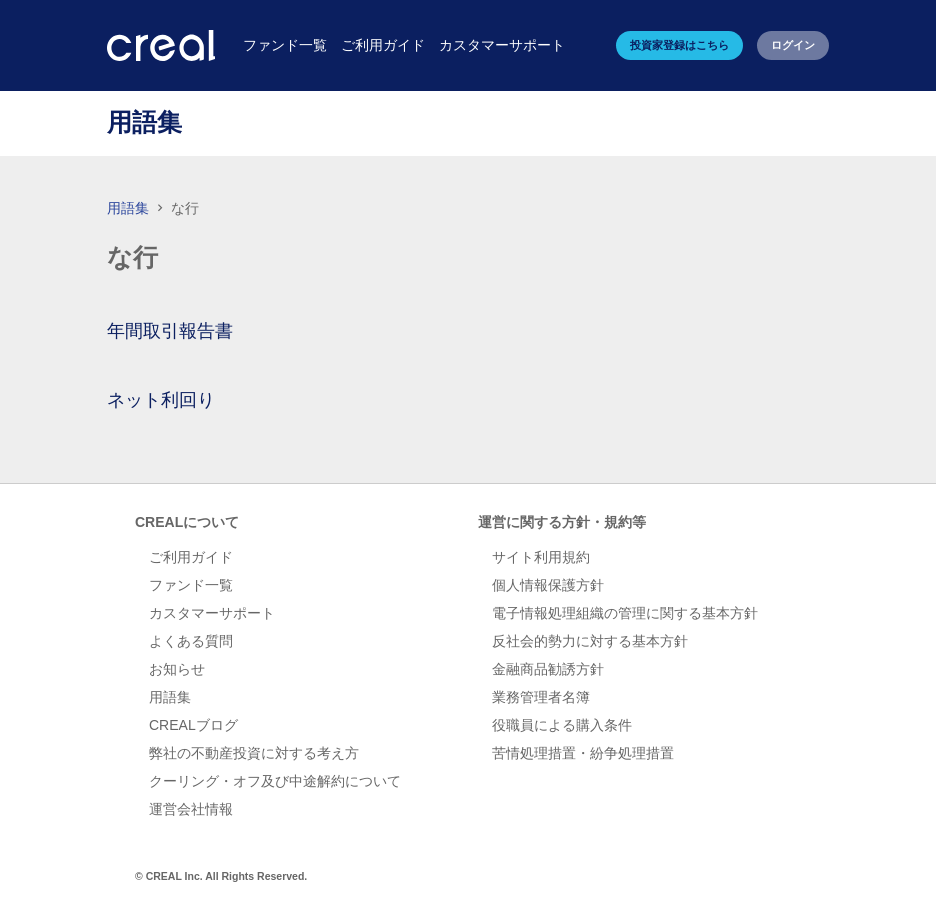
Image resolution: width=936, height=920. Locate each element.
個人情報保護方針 (548, 585)
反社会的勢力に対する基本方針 (590, 641)
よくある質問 (191, 641)
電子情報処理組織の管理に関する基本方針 (625, 613)
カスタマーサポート (212, 613)
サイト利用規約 (541, 557)
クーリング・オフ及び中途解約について (275, 781)
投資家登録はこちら (679, 45)
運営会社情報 (191, 809)
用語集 (128, 208)
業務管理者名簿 (541, 697)
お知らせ (177, 669)
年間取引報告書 (170, 331)
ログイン (793, 45)
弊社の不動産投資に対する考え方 (254, 753)
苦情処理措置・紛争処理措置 (583, 753)
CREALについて (187, 522)
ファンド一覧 (191, 585)
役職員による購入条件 (562, 725)
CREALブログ (193, 725)
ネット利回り (161, 400)
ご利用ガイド (191, 557)
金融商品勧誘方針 (548, 669)
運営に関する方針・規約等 (562, 522)
